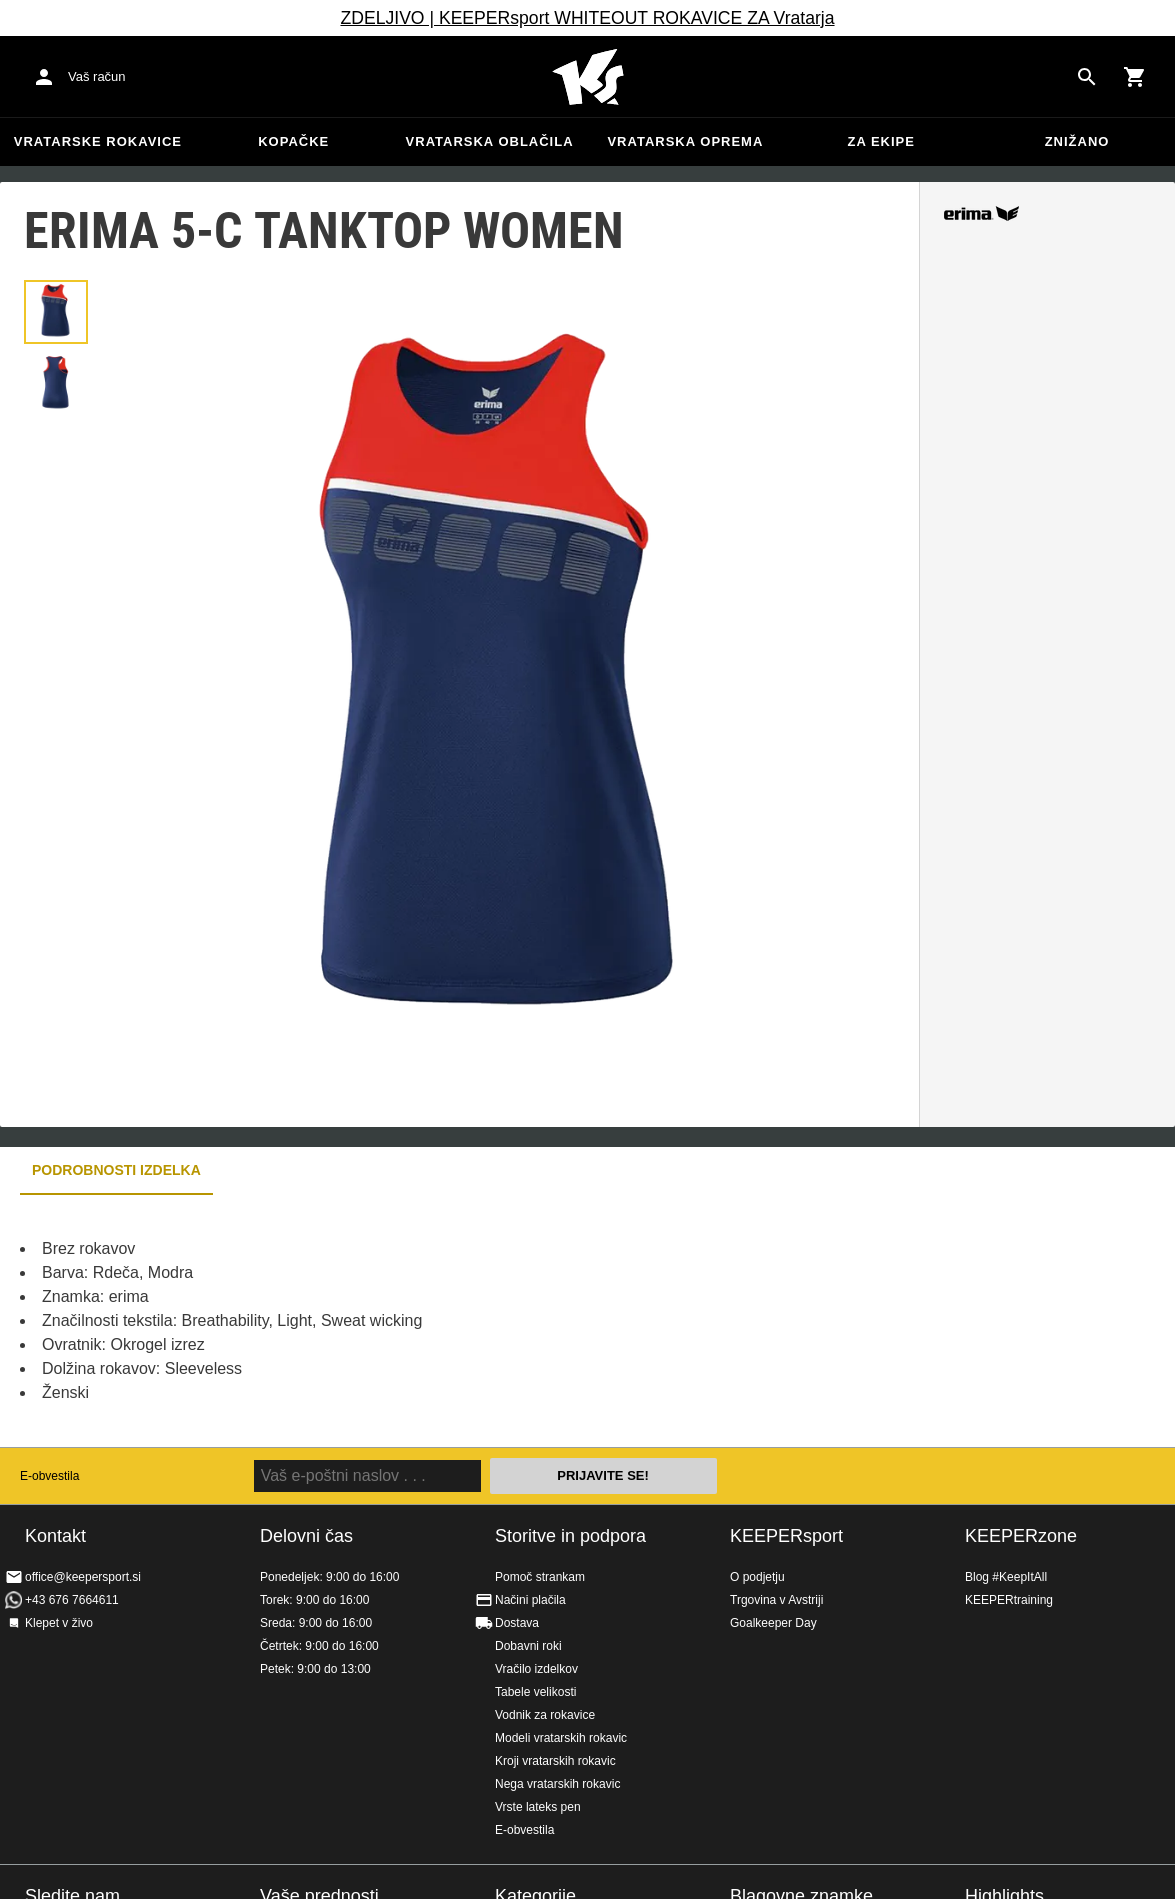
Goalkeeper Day (773, 1623)
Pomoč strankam (540, 1577)
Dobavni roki (528, 1646)
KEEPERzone (1021, 1536)
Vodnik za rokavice (545, 1715)
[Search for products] (1087, 77)
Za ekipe (880, 141)
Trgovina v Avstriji (776, 1600)
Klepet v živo (59, 1623)
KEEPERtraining (1009, 1600)
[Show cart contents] (1135, 77)
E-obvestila (49, 1476)
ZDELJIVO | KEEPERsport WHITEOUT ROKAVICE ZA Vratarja (587, 18)
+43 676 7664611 (72, 1600)
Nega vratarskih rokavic (557, 1784)
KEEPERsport (786, 1536)
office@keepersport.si (83, 1577)
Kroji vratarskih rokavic (555, 1761)
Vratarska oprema (685, 141)
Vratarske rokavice (98, 141)
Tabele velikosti (535, 1692)
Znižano (1077, 141)
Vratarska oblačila (490, 141)
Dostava (517, 1623)
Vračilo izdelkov (536, 1669)
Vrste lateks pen (538, 1807)
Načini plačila (530, 1600)
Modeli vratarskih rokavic (561, 1738)
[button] (56, 312)
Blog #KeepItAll (1006, 1577)
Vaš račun (97, 76)
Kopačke (293, 141)
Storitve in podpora (570, 1536)
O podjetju (757, 1577)
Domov (588, 77)
